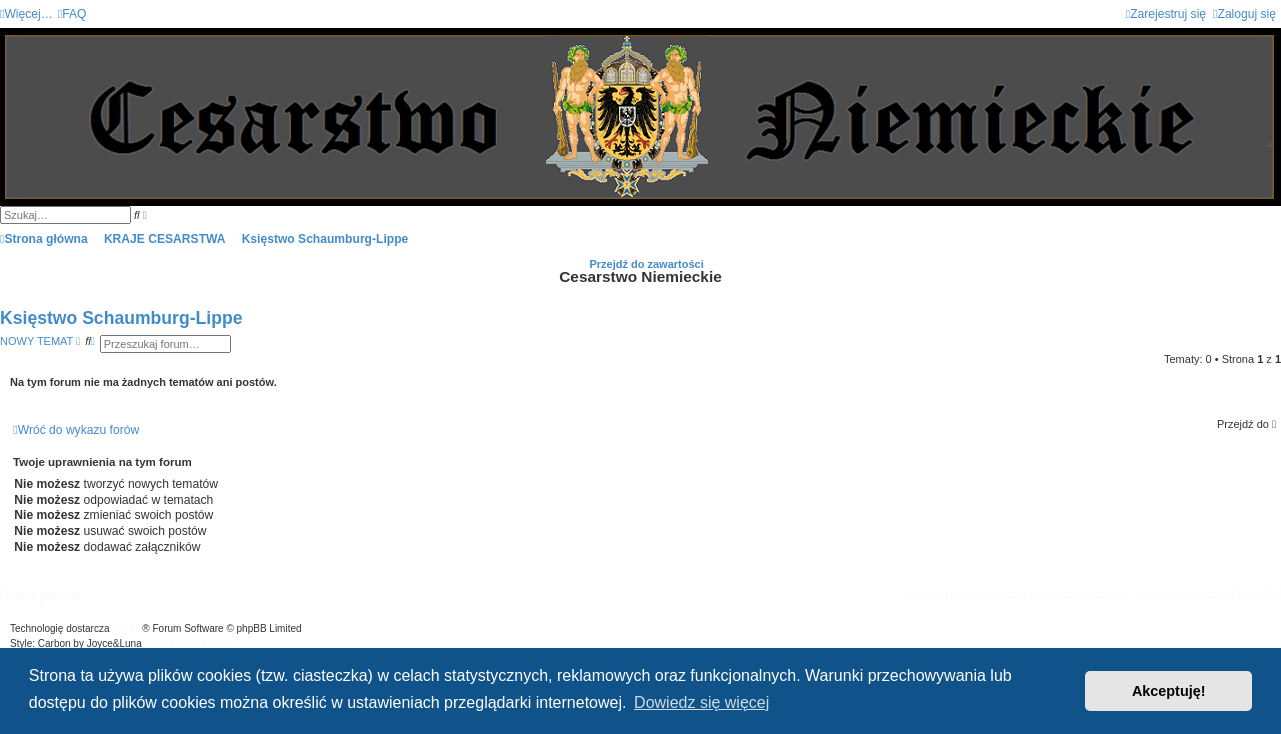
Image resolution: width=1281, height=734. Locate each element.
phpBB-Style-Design (190, 643)
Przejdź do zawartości (646, 264)
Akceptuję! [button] (1169, 691)
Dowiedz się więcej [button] (701, 702)
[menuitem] (72, 14)
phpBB (127, 628)
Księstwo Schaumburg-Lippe (121, 318)
